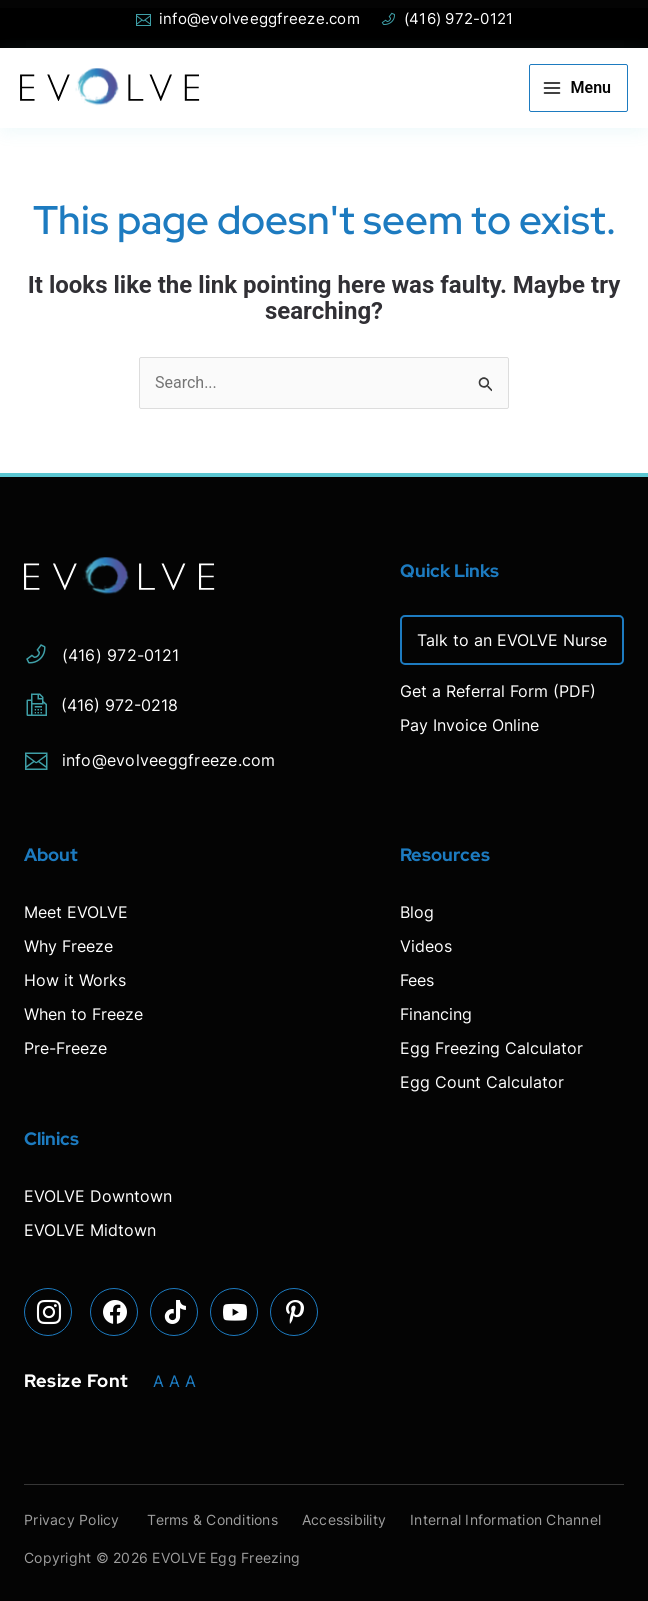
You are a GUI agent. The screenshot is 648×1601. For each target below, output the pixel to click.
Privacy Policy (72, 1519)
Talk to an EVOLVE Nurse (512, 640)
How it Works (75, 980)
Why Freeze (68, 946)
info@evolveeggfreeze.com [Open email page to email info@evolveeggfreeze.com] (247, 19)
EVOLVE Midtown (90, 1230)
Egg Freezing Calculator (491, 1048)
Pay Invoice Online (469, 725)
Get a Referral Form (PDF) (498, 691)
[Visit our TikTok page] (174, 1312)
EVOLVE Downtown (98, 1196)
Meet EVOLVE (76, 912)
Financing (436, 1014)
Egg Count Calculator (482, 1082)
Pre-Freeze (65, 1048)
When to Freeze (83, 1014)
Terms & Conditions (213, 1519)
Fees (417, 980)
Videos (426, 946)
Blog (417, 912)
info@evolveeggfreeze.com (150, 756)
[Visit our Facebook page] (114, 1312)
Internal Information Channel (505, 1519)
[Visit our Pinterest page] (294, 1312)
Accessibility (344, 1519)
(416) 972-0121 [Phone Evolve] (447, 19)
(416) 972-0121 (101, 651)
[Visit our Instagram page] (48, 1312)
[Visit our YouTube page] (234, 1312)
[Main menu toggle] (578, 88)
